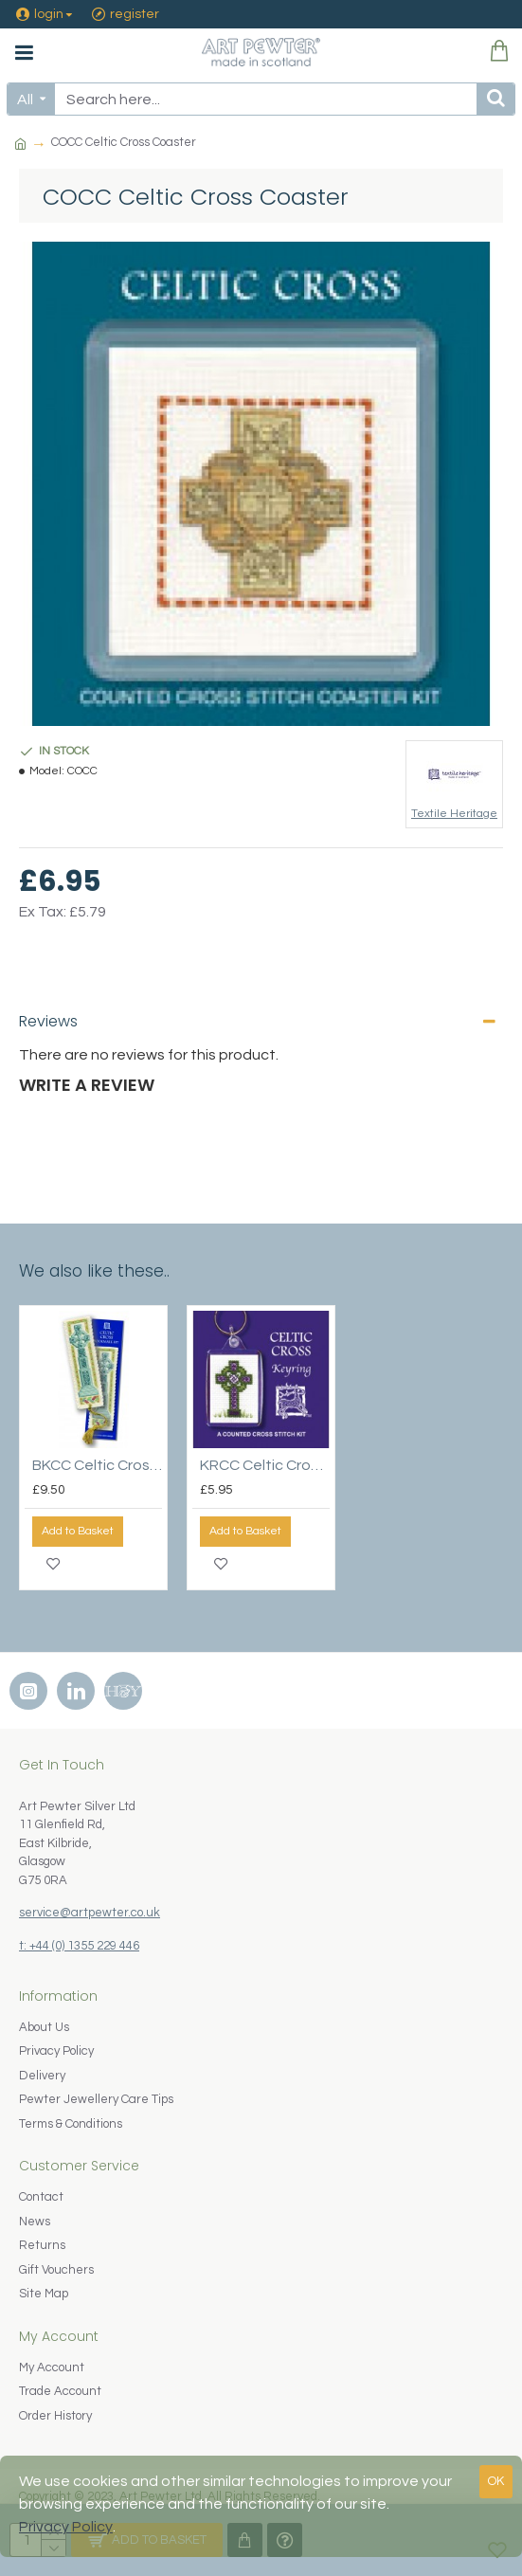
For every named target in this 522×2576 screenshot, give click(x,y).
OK (496, 2481)
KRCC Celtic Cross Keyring (265, 1465)
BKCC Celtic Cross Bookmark (97, 1465)
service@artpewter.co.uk (89, 1912)
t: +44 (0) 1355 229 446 (79, 1945)
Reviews (48, 1021)
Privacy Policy (66, 2526)
